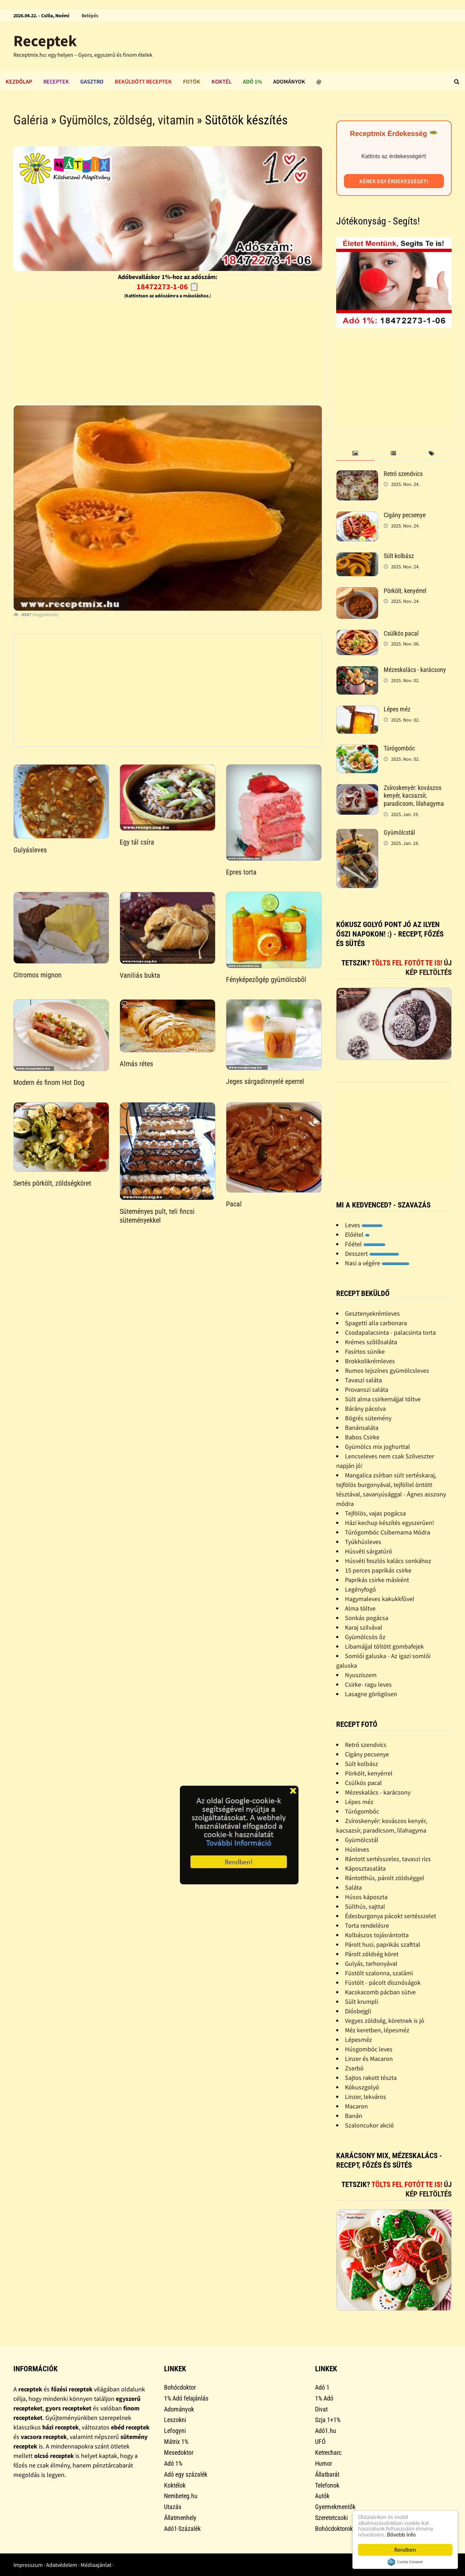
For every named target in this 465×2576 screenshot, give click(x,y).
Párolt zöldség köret (371, 1954)
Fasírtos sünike (365, 1351)
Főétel (365, 1244)
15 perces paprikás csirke (378, 1570)
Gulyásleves (30, 850)
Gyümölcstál (399, 832)
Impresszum (28, 2564)
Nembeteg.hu (180, 2496)
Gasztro (91, 81)
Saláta (353, 1887)
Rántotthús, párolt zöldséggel (384, 1878)
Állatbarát (327, 2474)
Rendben (405, 2549)
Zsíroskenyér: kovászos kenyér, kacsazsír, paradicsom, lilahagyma (414, 796)
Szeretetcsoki (331, 2517)
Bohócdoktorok (334, 2528)
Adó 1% (252, 81)
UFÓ (320, 2441)
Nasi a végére (377, 1263)
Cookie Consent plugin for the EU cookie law (405, 2562)
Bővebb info (402, 2535)
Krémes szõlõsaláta (371, 1342)
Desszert (372, 1253)
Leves (364, 1225)
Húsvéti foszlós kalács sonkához (388, 1561)
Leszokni (175, 2419)
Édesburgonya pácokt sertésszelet (390, 1916)
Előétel (357, 1234)
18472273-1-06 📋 (168, 286)
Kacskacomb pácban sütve (380, 1992)
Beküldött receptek (143, 81)
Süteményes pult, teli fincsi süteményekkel (157, 1215)
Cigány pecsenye (405, 515)
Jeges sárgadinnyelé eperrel (265, 1081)
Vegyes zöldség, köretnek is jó (384, 2020)
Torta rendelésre (367, 1925)
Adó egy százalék (185, 2474)
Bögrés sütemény (368, 1418)
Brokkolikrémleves (370, 1361)
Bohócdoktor (180, 2387)
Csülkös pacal (401, 633)
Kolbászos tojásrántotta (377, 1935)
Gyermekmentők (335, 2506)
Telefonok (327, 2485)
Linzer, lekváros (365, 2097)
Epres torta (241, 872)
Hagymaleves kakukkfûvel (379, 1599)
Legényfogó (360, 1589)
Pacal (234, 1204)
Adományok (289, 81)
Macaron (356, 2106)
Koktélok (175, 2485)
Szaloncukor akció (369, 2125)
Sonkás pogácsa (366, 1618)
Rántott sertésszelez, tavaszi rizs (388, 1859)
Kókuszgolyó (362, 2087)
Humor (323, 2463)
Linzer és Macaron (369, 2059)
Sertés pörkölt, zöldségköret (52, 1183)
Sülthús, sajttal (365, 1906)
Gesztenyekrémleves (372, 1313)
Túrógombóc (399, 748)
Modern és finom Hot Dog (48, 1082)
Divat (321, 2409)
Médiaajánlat (96, 2564)
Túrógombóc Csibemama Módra (387, 1532)
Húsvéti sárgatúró (368, 1551)
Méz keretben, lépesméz (377, 2030)
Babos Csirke (362, 1437)
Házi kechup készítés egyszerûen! (389, 1523)
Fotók (191, 81)
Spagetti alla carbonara (376, 1323)
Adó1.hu (325, 2430)
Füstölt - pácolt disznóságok (383, 1982)
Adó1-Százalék (182, 2528)
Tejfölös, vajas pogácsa (375, 1513)
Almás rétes (136, 1064)
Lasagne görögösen (371, 1694)
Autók (322, 2496)
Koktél (222, 81)
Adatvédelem (61, 2564)
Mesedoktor (178, 2452)
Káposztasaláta (365, 1868)
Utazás (172, 2506)
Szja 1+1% (327, 2419)
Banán (353, 2116)
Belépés (90, 15)
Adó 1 (322, 2387)
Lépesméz (358, 2040)
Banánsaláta (361, 1427)
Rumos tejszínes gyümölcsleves (387, 1370)
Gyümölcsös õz (365, 1637)
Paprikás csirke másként (377, 1580)
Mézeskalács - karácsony (415, 669)
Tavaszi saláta (363, 1380)
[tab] (355, 453)
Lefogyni (175, 2430)
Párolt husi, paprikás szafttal (382, 1944)
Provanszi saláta (366, 1389)
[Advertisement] (167, 350)
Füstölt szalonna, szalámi (379, 1973)
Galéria (30, 120)
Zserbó (354, 2068)
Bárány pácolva (365, 1408)
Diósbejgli (358, 2011)
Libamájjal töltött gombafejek (384, 1646)
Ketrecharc (328, 2452)
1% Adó (324, 2398)
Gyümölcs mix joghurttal (377, 1447)
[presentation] (355, 453)
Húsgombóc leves (368, 2049)
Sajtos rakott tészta (371, 2078)
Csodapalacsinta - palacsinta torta (390, 1332)
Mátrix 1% (176, 2441)
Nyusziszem (361, 1675)
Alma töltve (360, 1608)
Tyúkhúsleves (363, 1542)
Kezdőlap (19, 81)
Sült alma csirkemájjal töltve (383, 1399)
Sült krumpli (361, 2001)
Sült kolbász (399, 556)
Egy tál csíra (137, 842)
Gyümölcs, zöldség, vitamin (126, 120)
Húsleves (357, 1849)
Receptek (45, 40)
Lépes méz (397, 709)
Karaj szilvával (363, 1627)
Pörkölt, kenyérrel (405, 590)
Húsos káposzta (366, 1897)
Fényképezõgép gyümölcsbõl (266, 979)
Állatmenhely (180, 2517)
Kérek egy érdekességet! (393, 181)
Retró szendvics (403, 473)
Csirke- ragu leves (368, 1684)
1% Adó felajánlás (186, 2398)
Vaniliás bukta (140, 975)
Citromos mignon (37, 975)
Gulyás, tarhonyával (371, 1963)
